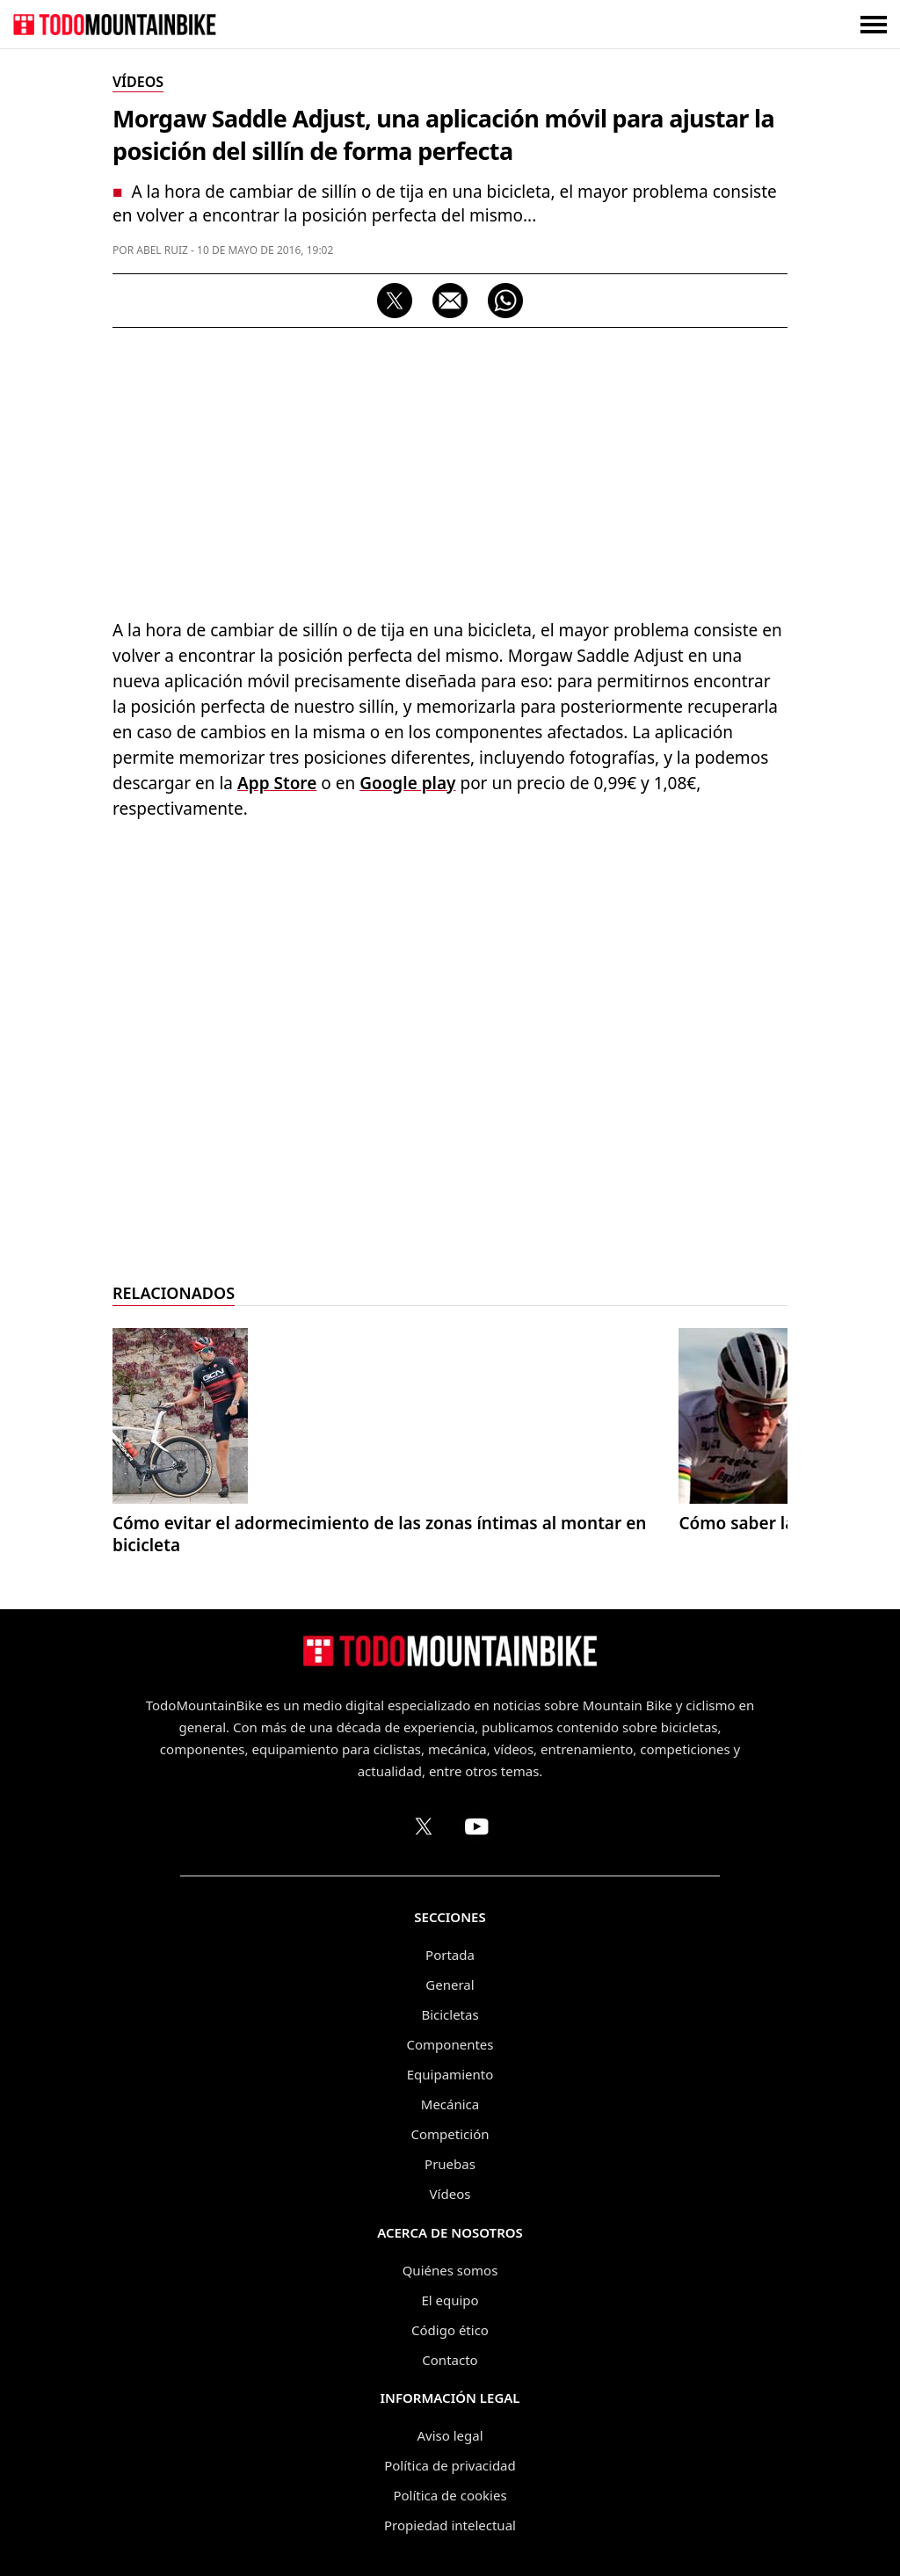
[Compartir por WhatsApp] (505, 300)
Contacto (449, 2360)
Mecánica (450, 2104)
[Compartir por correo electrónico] (450, 300)
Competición (450, 2134)
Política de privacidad (450, 2465)
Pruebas (450, 2164)
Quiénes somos (450, 2270)
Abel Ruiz (162, 250)
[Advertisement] (450, 468)
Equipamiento (450, 2074)
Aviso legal (450, 2435)
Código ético (450, 2330)
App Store (276, 783)
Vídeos (450, 2193)
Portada (450, 1954)
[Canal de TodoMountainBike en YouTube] (476, 1826)
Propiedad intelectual (450, 2525)
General (449, 1984)
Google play (407, 783)
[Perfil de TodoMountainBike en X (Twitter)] (423, 1826)
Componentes (450, 2044)
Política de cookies (449, 2495)
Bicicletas (449, 2014)
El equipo (449, 2300)
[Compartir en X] (394, 300)
